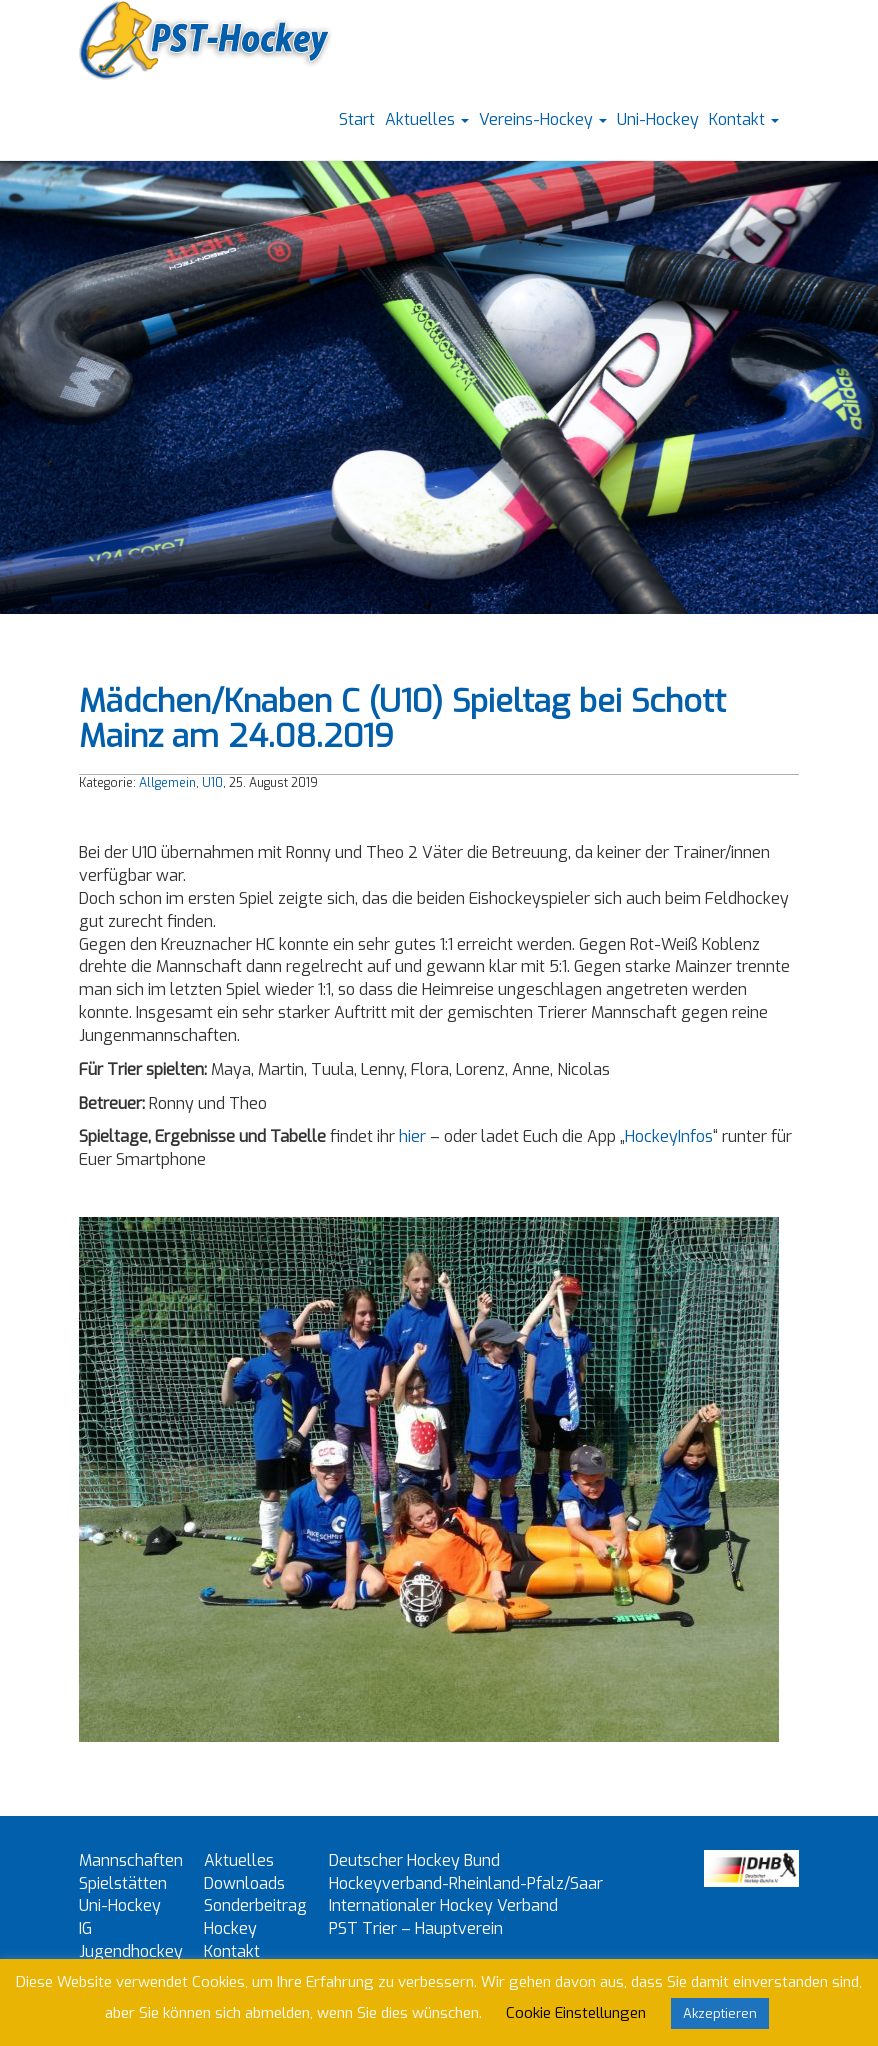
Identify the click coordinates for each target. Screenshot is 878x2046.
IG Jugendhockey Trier (131, 1951)
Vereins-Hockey (543, 119)
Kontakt (744, 119)
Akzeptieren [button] (720, 2013)
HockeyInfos (669, 1136)
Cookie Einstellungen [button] (576, 2013)
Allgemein (167, 783)
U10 (212, 783)
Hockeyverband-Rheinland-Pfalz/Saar (466, 1883)
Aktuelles (427, 119)
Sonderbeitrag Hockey (255, 1917)
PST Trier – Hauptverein (416, 1928)
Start (357, 119)
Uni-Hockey (658, 119)
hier (412, 1136)
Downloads (244, 1883)
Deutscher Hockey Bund (414, 1860)
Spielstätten (123, 1883)
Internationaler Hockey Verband (443, 1905)
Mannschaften (131, 1860)
